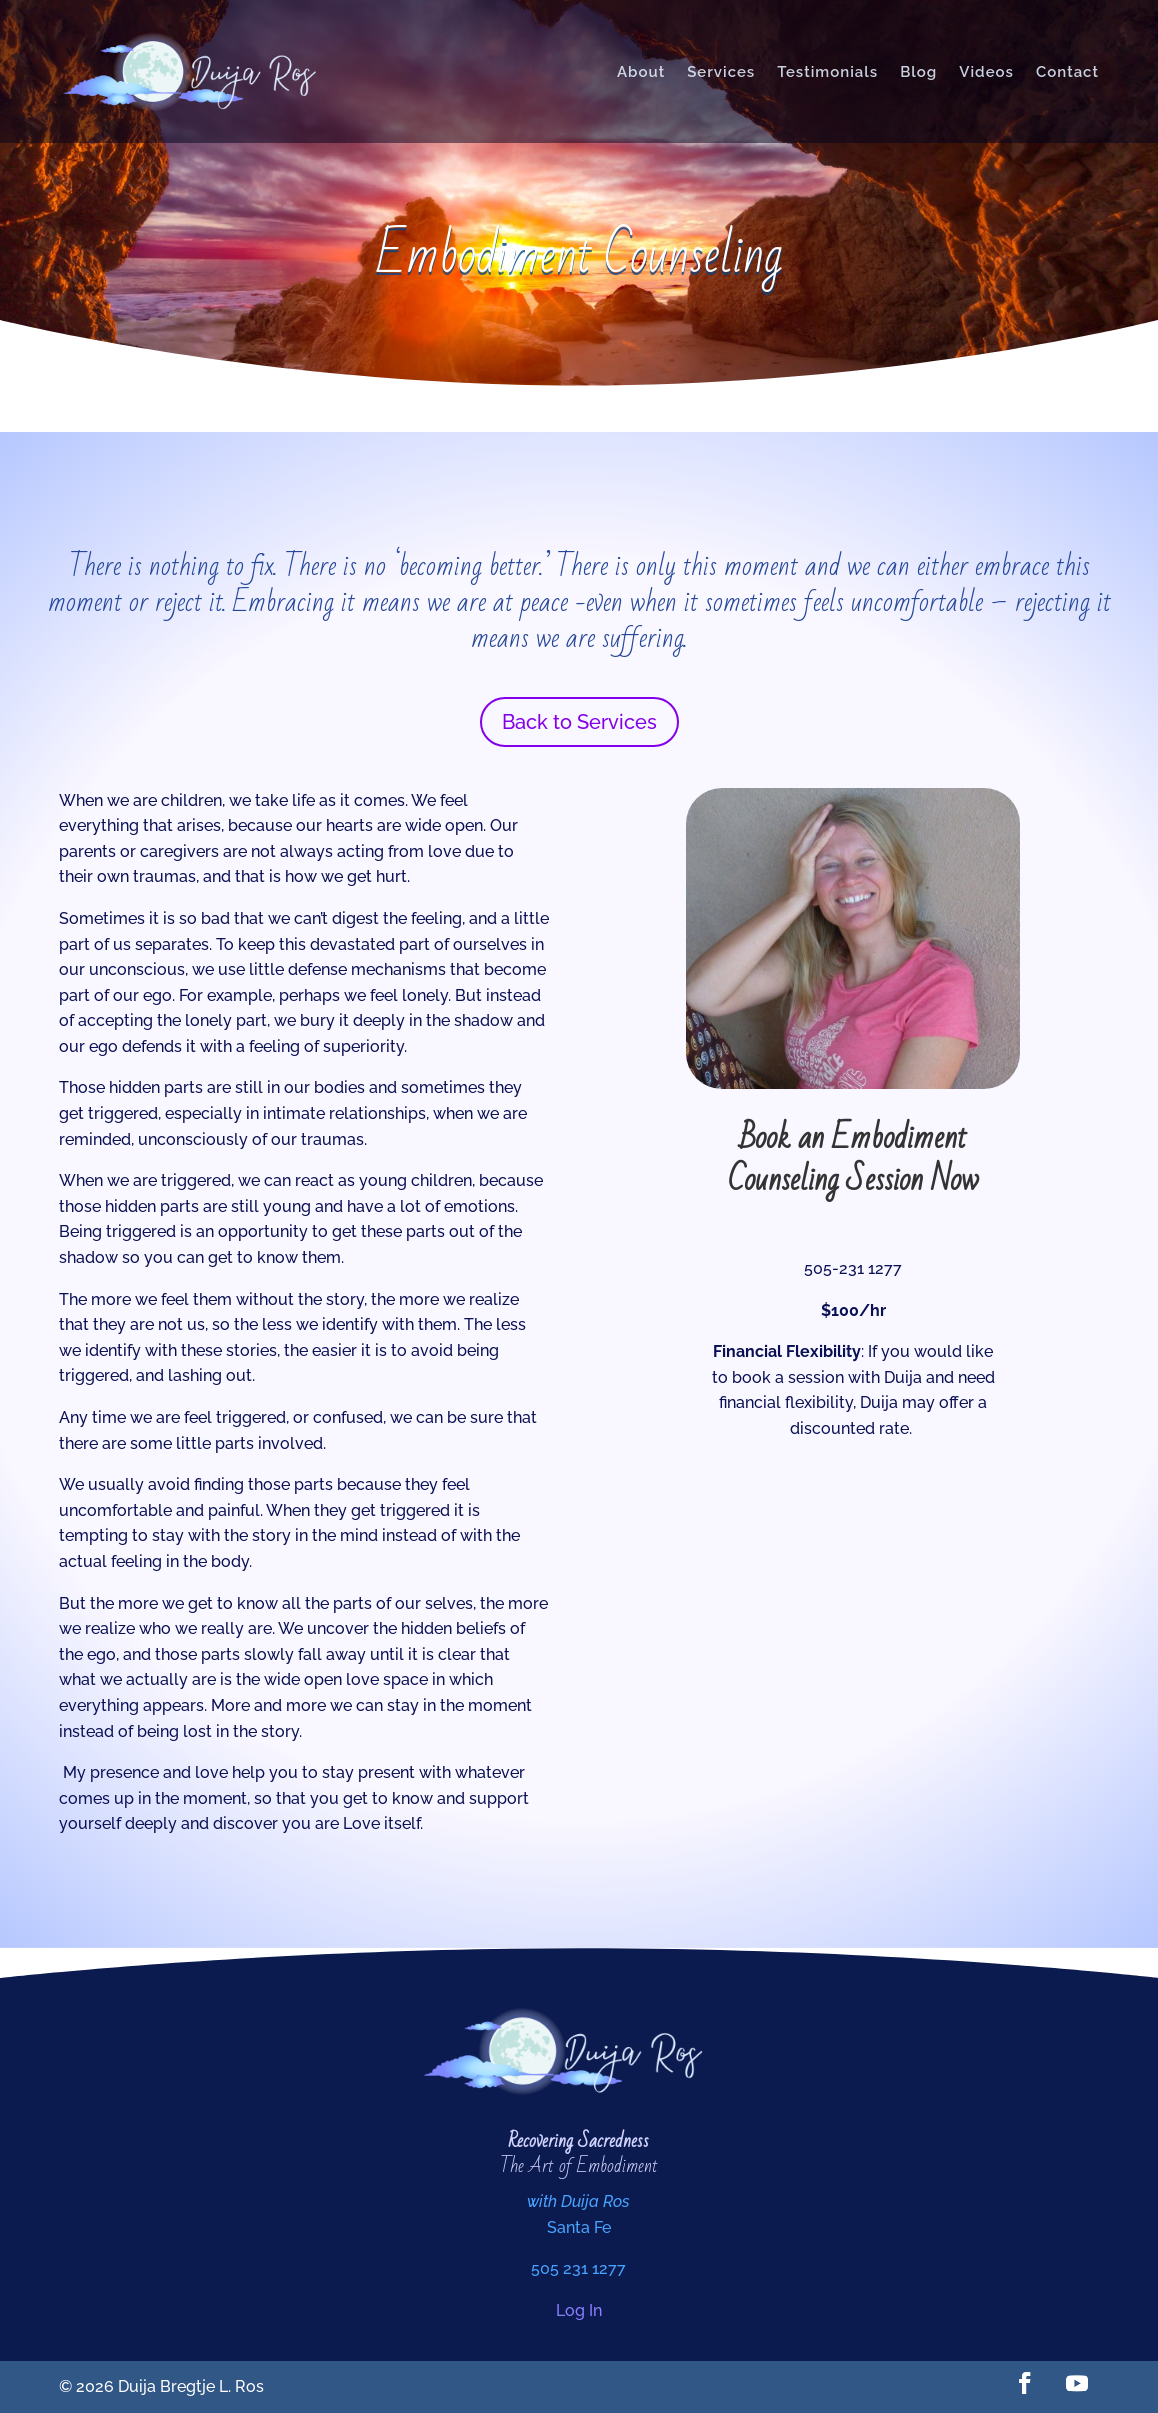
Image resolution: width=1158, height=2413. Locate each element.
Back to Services (579, 722)
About (641, 72)
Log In (579, 2310)
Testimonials (827, 72)
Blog (918, 72)
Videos (986, 72)
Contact (1067, 72)
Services (721, 72)
